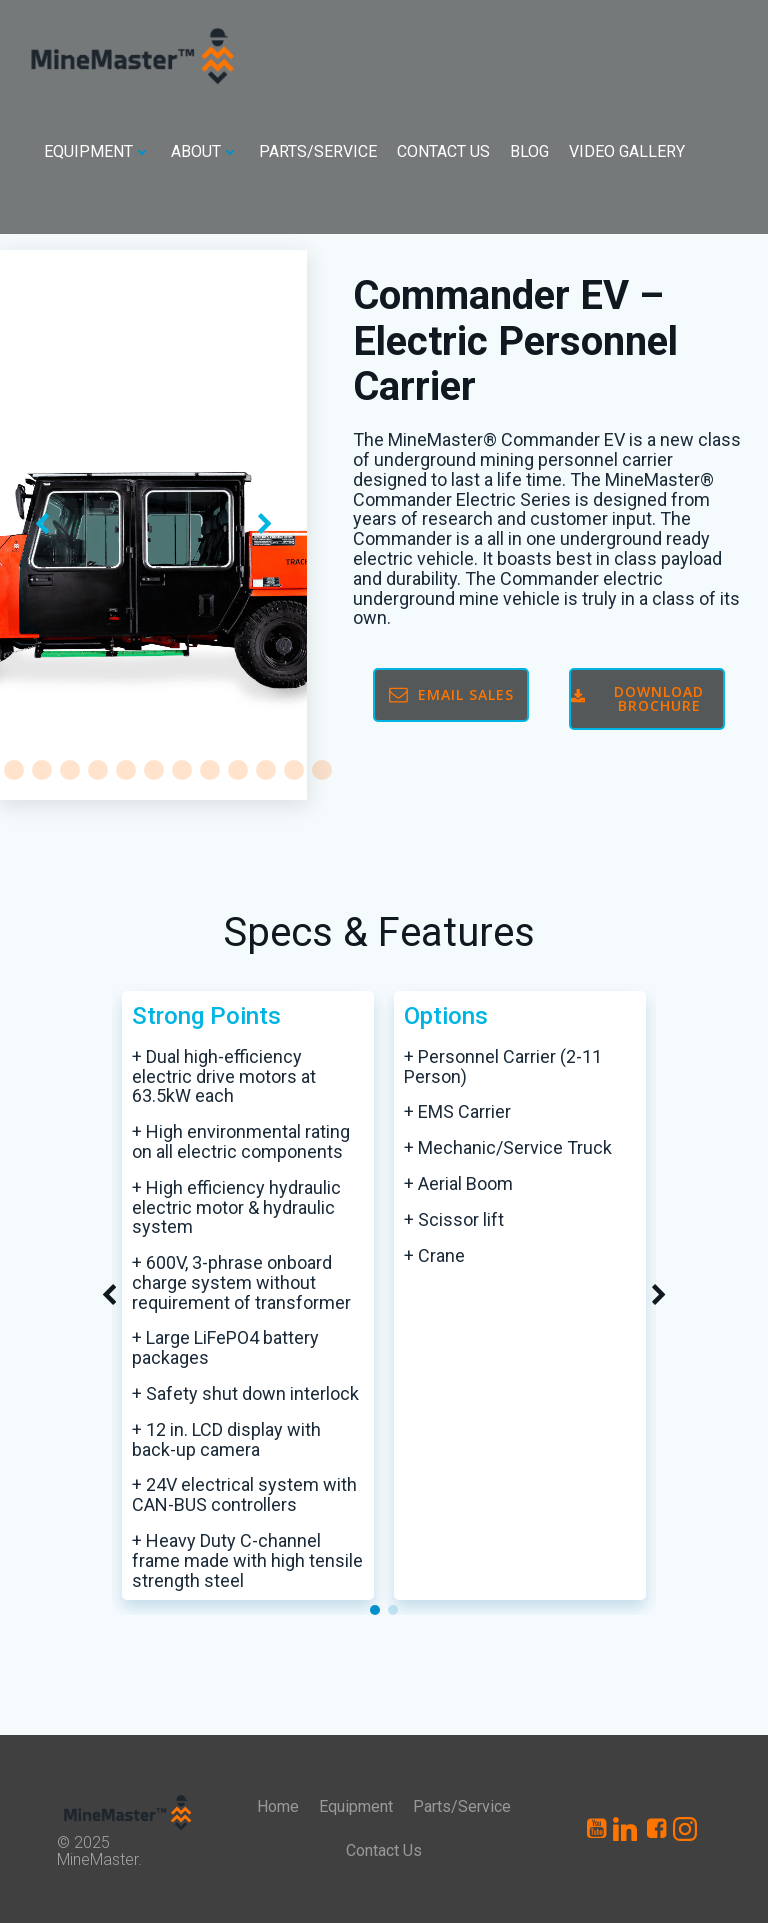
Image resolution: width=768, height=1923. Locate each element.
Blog (529, 151)
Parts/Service (318, 151)
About (205, 151)
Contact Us (443, 151)
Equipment (97, 151)
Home (278, 1806)
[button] (14, 770)
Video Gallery (627, 151)
